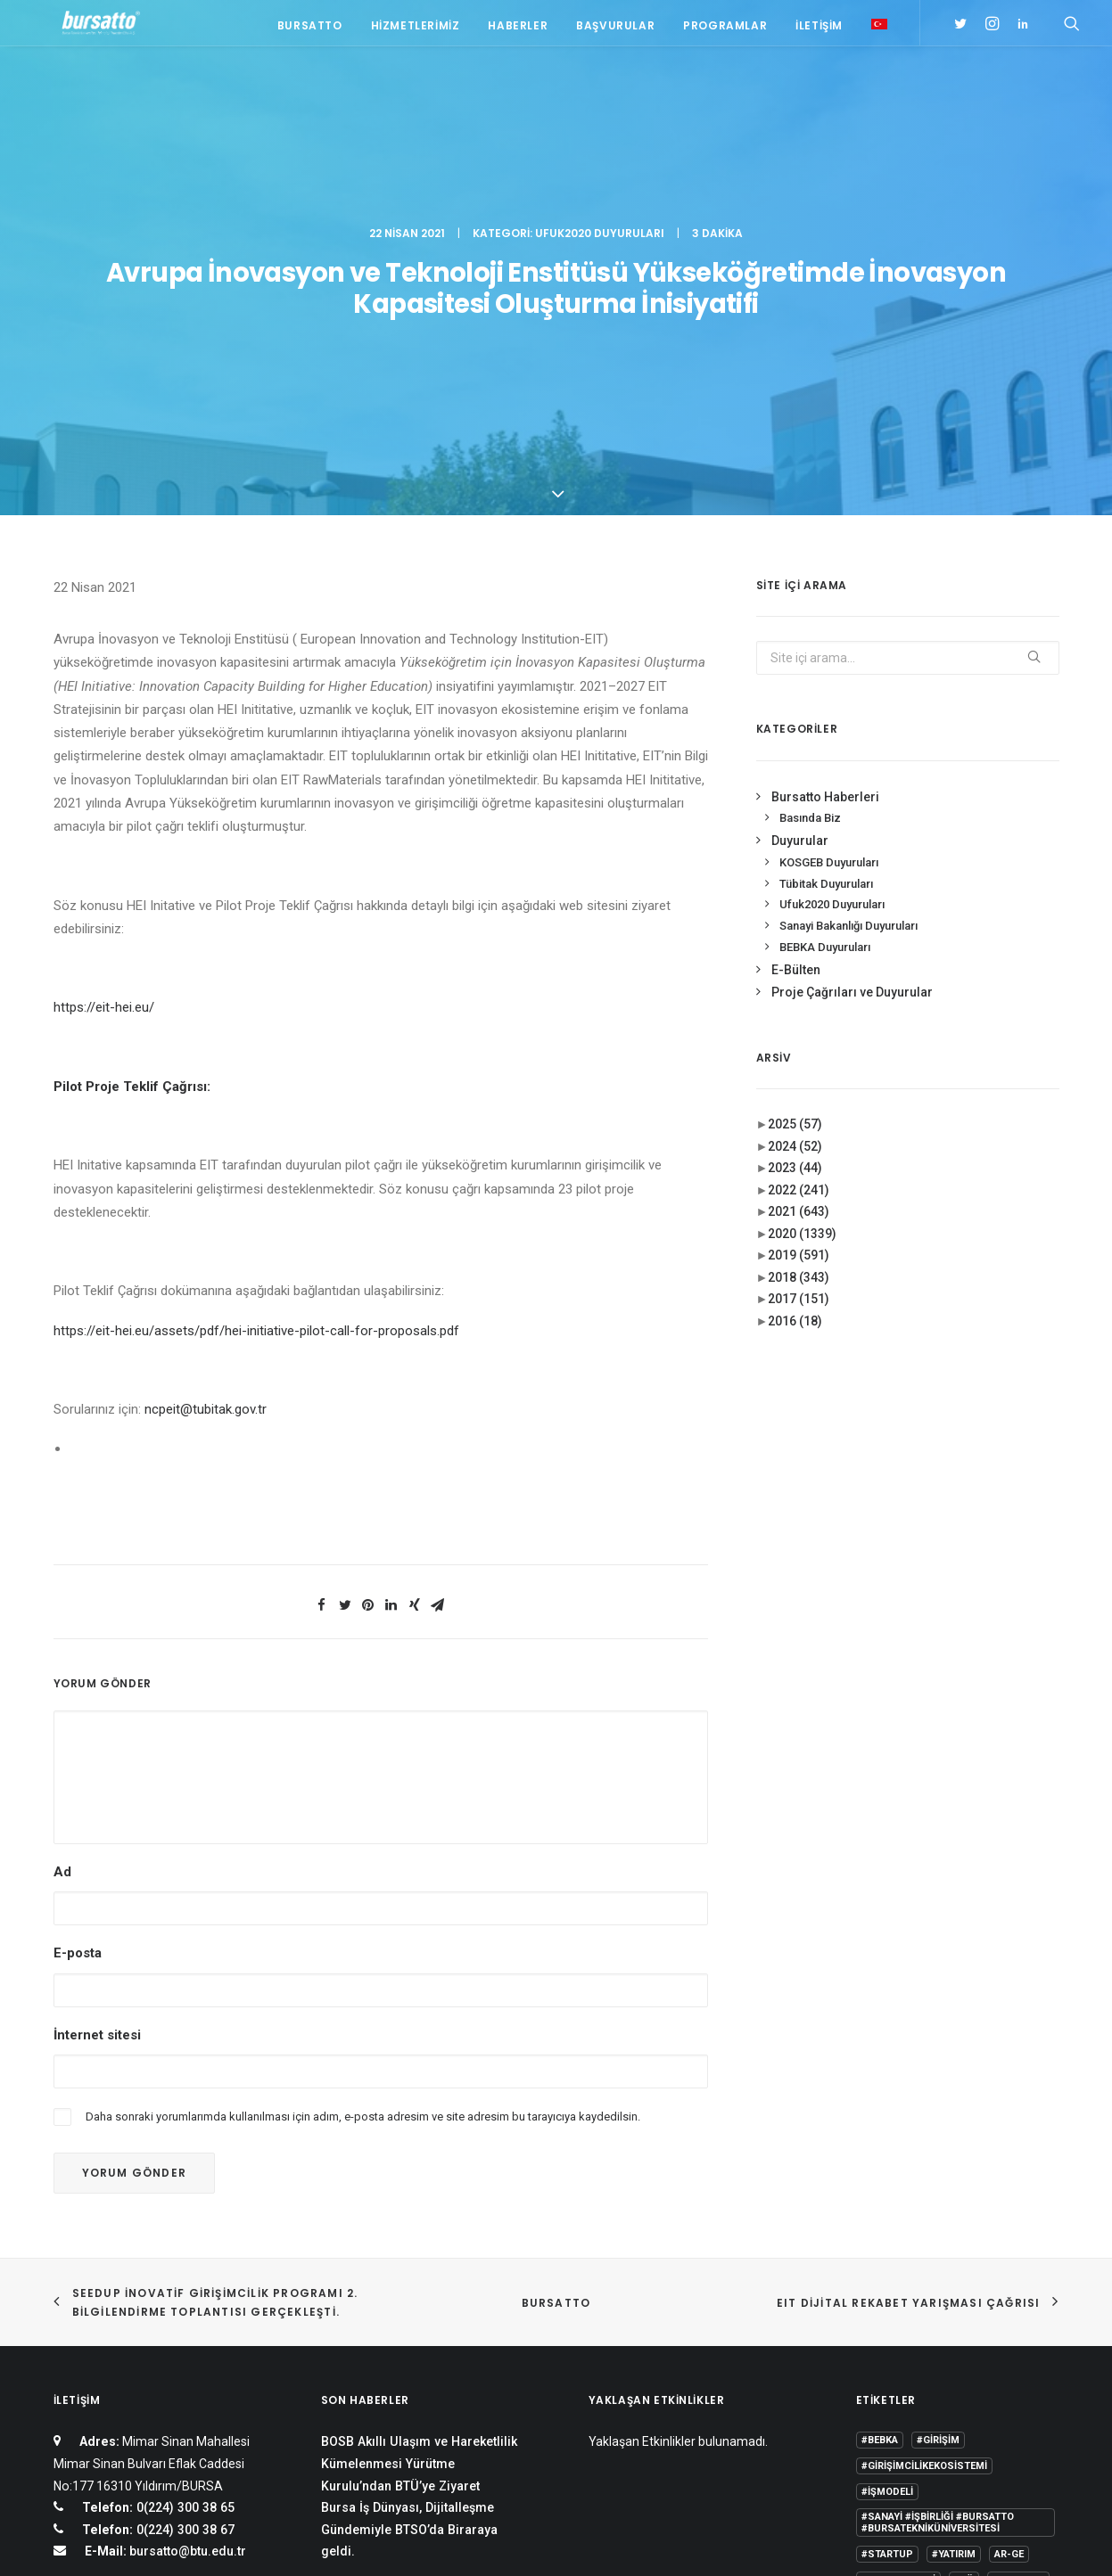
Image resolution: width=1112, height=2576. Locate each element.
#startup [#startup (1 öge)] (887, 2268)
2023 (795, 881)
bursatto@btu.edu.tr (187, 2265)
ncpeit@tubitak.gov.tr (205, 1123)
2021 (798, 925)
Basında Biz (810, 531)
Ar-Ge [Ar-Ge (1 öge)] (1009, 2268)
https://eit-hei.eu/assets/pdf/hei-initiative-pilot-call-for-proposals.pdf (256, 1044)
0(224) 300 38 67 (184, 2243)
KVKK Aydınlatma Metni (114, 2541)
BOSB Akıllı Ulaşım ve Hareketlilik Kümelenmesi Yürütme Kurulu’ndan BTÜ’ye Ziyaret (419, 2177)
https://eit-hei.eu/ (104, 721)
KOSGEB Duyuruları (828, 575)
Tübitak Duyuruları (826, 596)
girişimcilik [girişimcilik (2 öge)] (891, 2371)
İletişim (819, 29)
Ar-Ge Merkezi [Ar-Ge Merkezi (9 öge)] (898, 2294)
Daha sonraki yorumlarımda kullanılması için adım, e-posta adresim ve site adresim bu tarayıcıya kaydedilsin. (363, 1829)
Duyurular (799, 554)
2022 (798, 903)
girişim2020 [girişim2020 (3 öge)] (942, 2345)
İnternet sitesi (97, 1748)
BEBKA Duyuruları (824, 661)
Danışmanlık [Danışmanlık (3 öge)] (1016, 2320)
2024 (795, 859)
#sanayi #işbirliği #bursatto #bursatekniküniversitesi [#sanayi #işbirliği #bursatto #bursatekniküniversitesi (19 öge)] (937, 2236)
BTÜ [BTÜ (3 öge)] (964, 2294)
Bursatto (309, 29)
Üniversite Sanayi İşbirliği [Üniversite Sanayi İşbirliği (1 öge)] (930, 2423)
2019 (798, 969)
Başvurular (615, 29)
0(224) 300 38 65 (184, 2221)
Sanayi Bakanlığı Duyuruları (848, 639)
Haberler (518, 29)
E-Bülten (795, 684)
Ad (62, 1586)
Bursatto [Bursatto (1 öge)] (1018, 2294)
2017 (798, 1012)
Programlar (725, 29)
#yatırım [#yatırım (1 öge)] (954, 2268)
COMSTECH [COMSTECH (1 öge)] (936, 2320)
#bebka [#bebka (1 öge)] (879, 2154)
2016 (795, 1034)
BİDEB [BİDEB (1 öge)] (875, 2320)
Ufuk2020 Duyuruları (599, 94)
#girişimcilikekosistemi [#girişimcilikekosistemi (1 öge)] (924, 2180)
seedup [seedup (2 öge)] (1010, 2371)
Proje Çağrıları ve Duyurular (852, 706)
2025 (795, 838)
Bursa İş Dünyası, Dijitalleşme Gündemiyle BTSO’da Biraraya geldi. (409, 2243)
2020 (802, 946)
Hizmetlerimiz (415, 29)
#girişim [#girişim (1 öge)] (938, 2154)
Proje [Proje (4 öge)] (956, 2371)
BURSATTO (556, 2015)
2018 (798, 990)
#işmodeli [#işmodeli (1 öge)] (887, 2205)
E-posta (78, 1667)
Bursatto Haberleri (825, 510)
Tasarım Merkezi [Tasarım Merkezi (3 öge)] (905, 2397)
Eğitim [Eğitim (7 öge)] (877, 2345)
